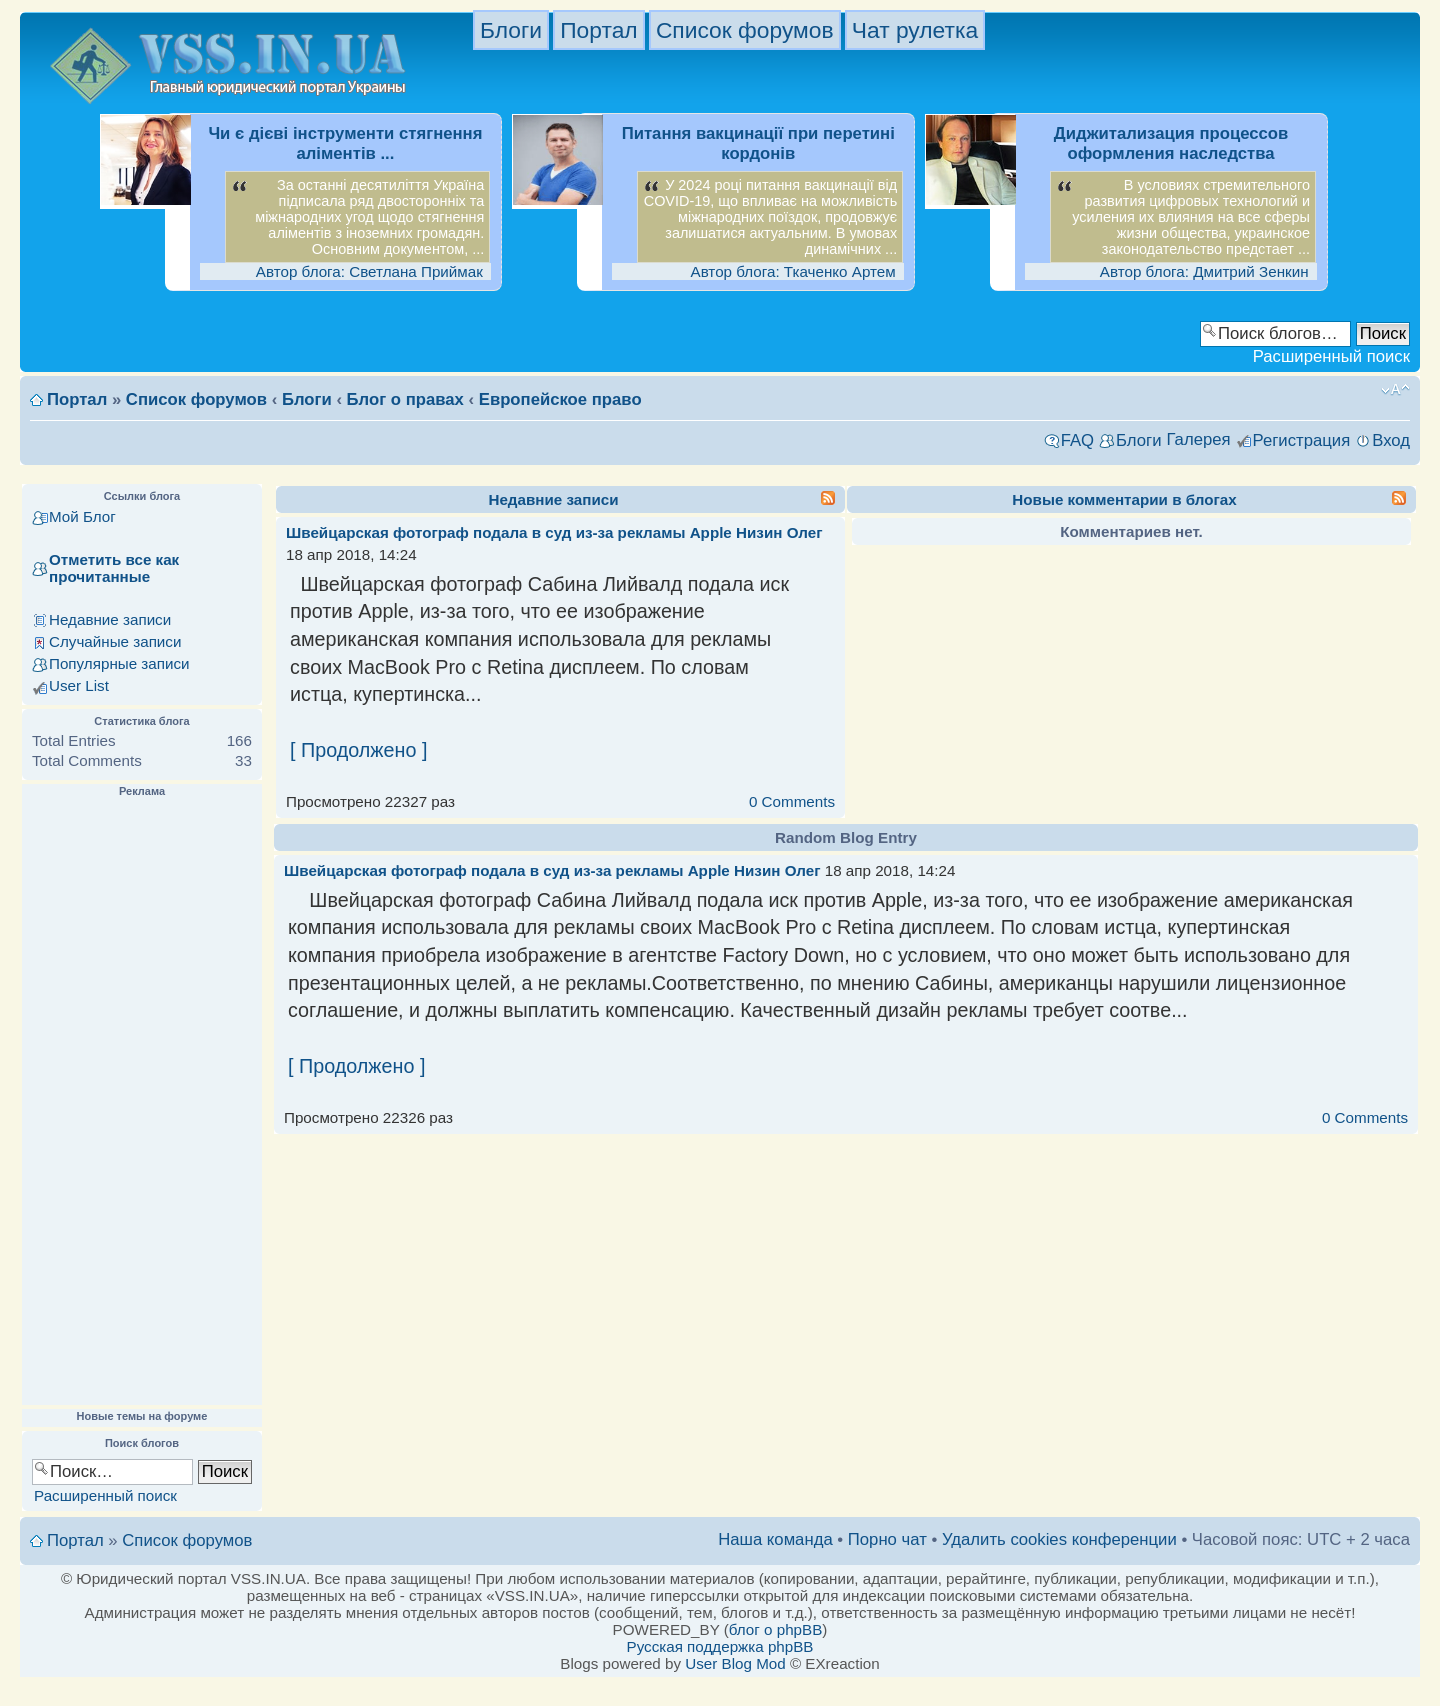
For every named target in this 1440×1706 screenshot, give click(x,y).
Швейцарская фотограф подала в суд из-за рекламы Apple (509, 532)
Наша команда (775, 1539)
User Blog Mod (735, 1663)
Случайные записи (115, 641)
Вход (1391, 440)
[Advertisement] (142, 1102)
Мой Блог (82, 516)
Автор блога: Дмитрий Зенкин (1204, 271)
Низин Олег (779, 532)
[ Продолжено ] (358, 750)
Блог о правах (405, 399)
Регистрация (1302, 440)
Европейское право (560, 399)
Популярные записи (119, 663)
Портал (598, 30)
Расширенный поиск (1331, 356)
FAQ (1077, 440)
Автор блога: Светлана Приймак (369, 271)
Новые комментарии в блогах (1124, 499)
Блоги (511, 30)
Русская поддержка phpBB (720, 1646)
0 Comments (792, 801)
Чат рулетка (915, 30)
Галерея (1198, 439)
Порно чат (887, 1539)
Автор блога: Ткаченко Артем (793, 271)
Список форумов (745, 30)
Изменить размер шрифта (1395, 390)
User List (79, 685)
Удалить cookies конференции (1059, 1539)
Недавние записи (110, 619)
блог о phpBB (776, 1629)
